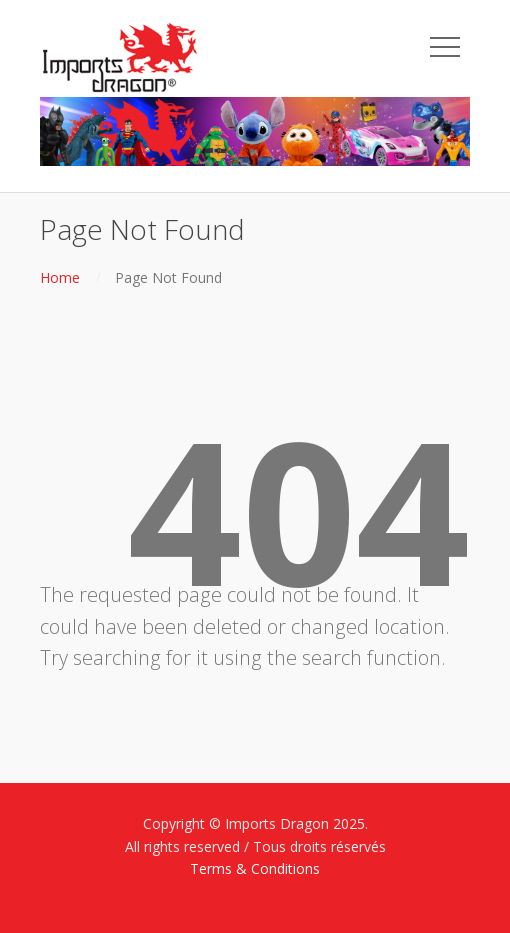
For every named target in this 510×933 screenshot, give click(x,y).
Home (60, 277)
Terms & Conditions (255, 868)
